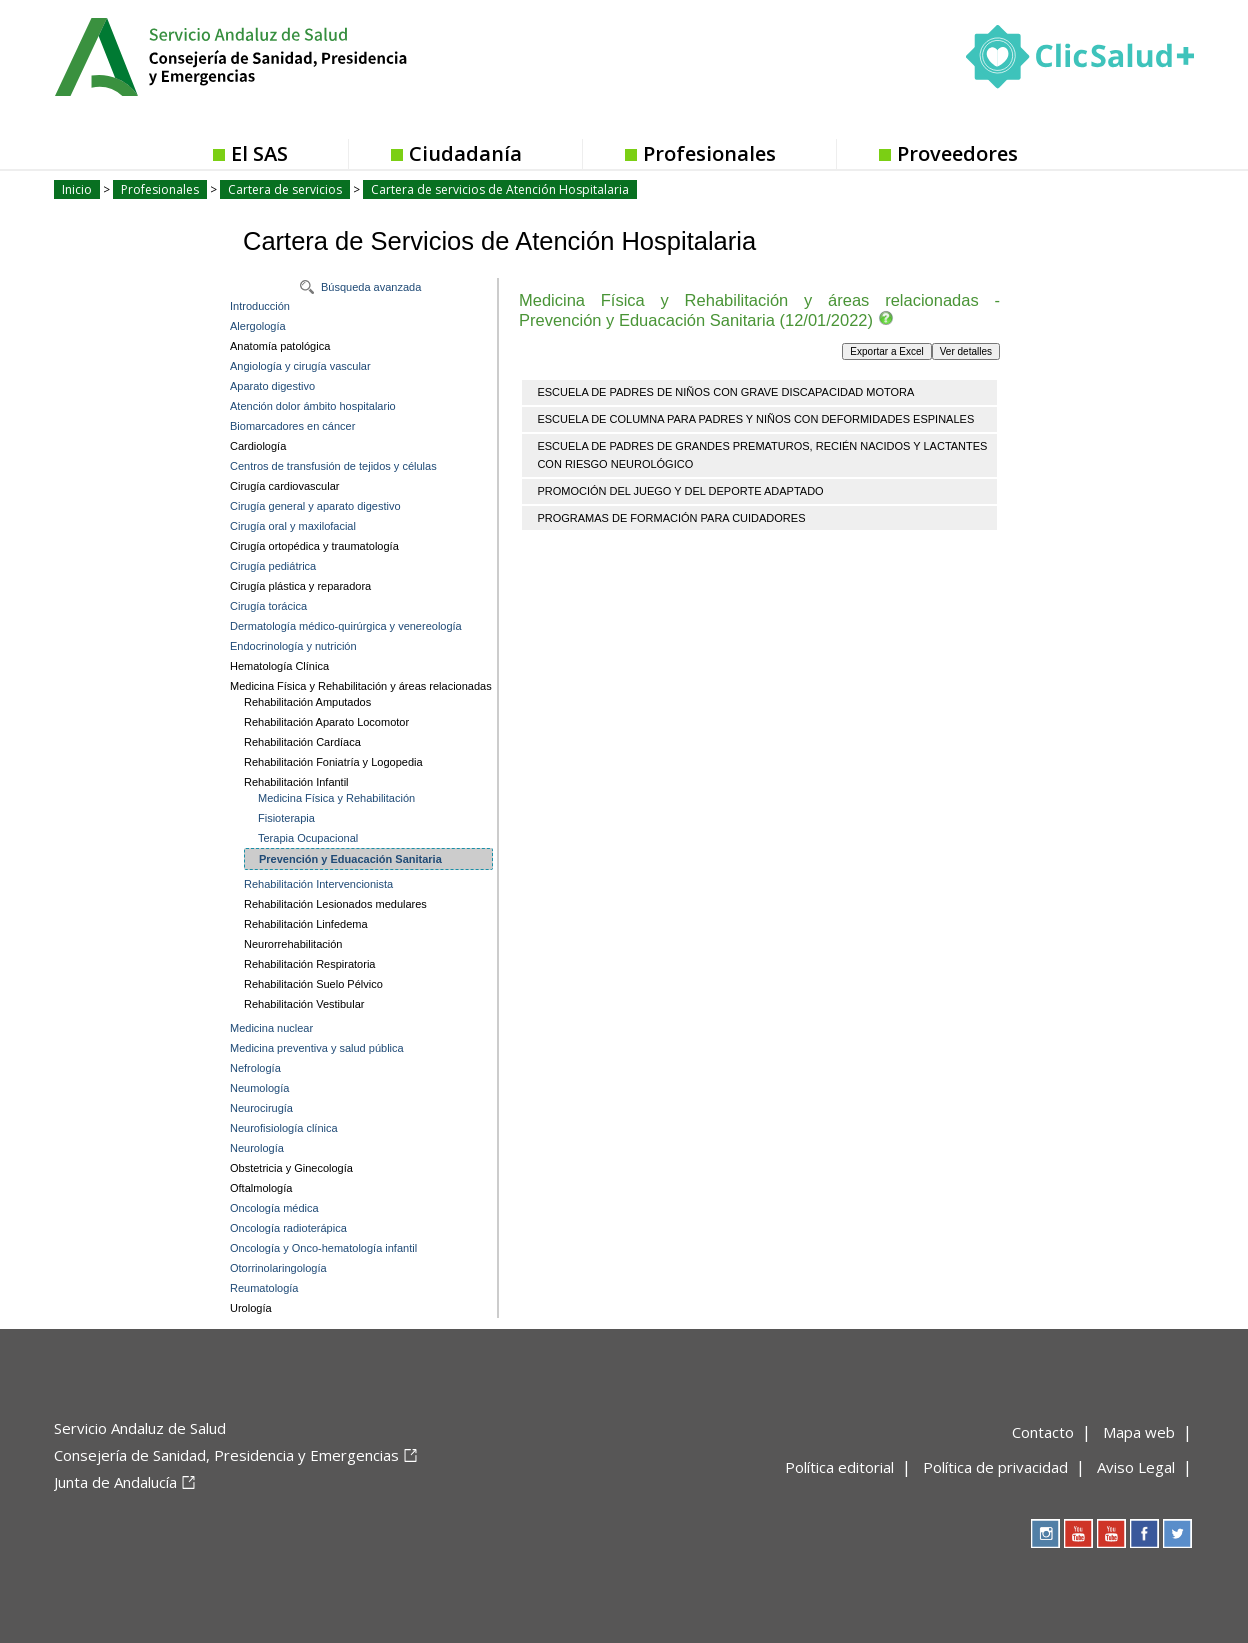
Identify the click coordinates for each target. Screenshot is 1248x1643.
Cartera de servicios (285, 189)
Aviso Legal (1136, 1467)
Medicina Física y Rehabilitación (336, 798)
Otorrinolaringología (278, 1268)
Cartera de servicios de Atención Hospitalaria (500, 189)
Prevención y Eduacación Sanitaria (350, 859)
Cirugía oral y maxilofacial (293, 526)
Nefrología (255, 1068)
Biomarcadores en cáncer (292, 426)
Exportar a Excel (886, 351)
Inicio (77, 189)
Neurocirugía (261, 1108)
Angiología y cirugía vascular (300, 366)
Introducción (260, 306)
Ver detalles (966, 351)
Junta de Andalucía (115, 1482)
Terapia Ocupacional (308, 838)
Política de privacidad (995, 1467)
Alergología (258, 326)
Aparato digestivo (272, 386)
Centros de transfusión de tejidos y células (333, 466)
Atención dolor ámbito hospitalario (313, 406)
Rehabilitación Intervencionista (318, 884)
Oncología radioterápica (288, 1228)
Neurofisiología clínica (284, 1128)
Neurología (257, 1148)
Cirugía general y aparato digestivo (315, 506)
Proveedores (957, 153)
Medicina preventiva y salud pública (317, 1048)
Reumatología (264, 1288)
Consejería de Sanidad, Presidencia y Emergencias (226, 1455)
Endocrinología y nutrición (293, 646)
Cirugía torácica (268, 606)
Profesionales (709, 153)
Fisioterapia (286, 818)
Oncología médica (274, 1208)
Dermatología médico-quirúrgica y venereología (346, 626)
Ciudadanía (465, 153)
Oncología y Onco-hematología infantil (323, 1248)
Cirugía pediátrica (273, 566)
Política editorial (839, 1467)
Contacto (1043, 1432)
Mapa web (1139, 1432)
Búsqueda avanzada (371, 287)
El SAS (259, 153)
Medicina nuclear (271, 1028)
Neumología (259, 1088)
